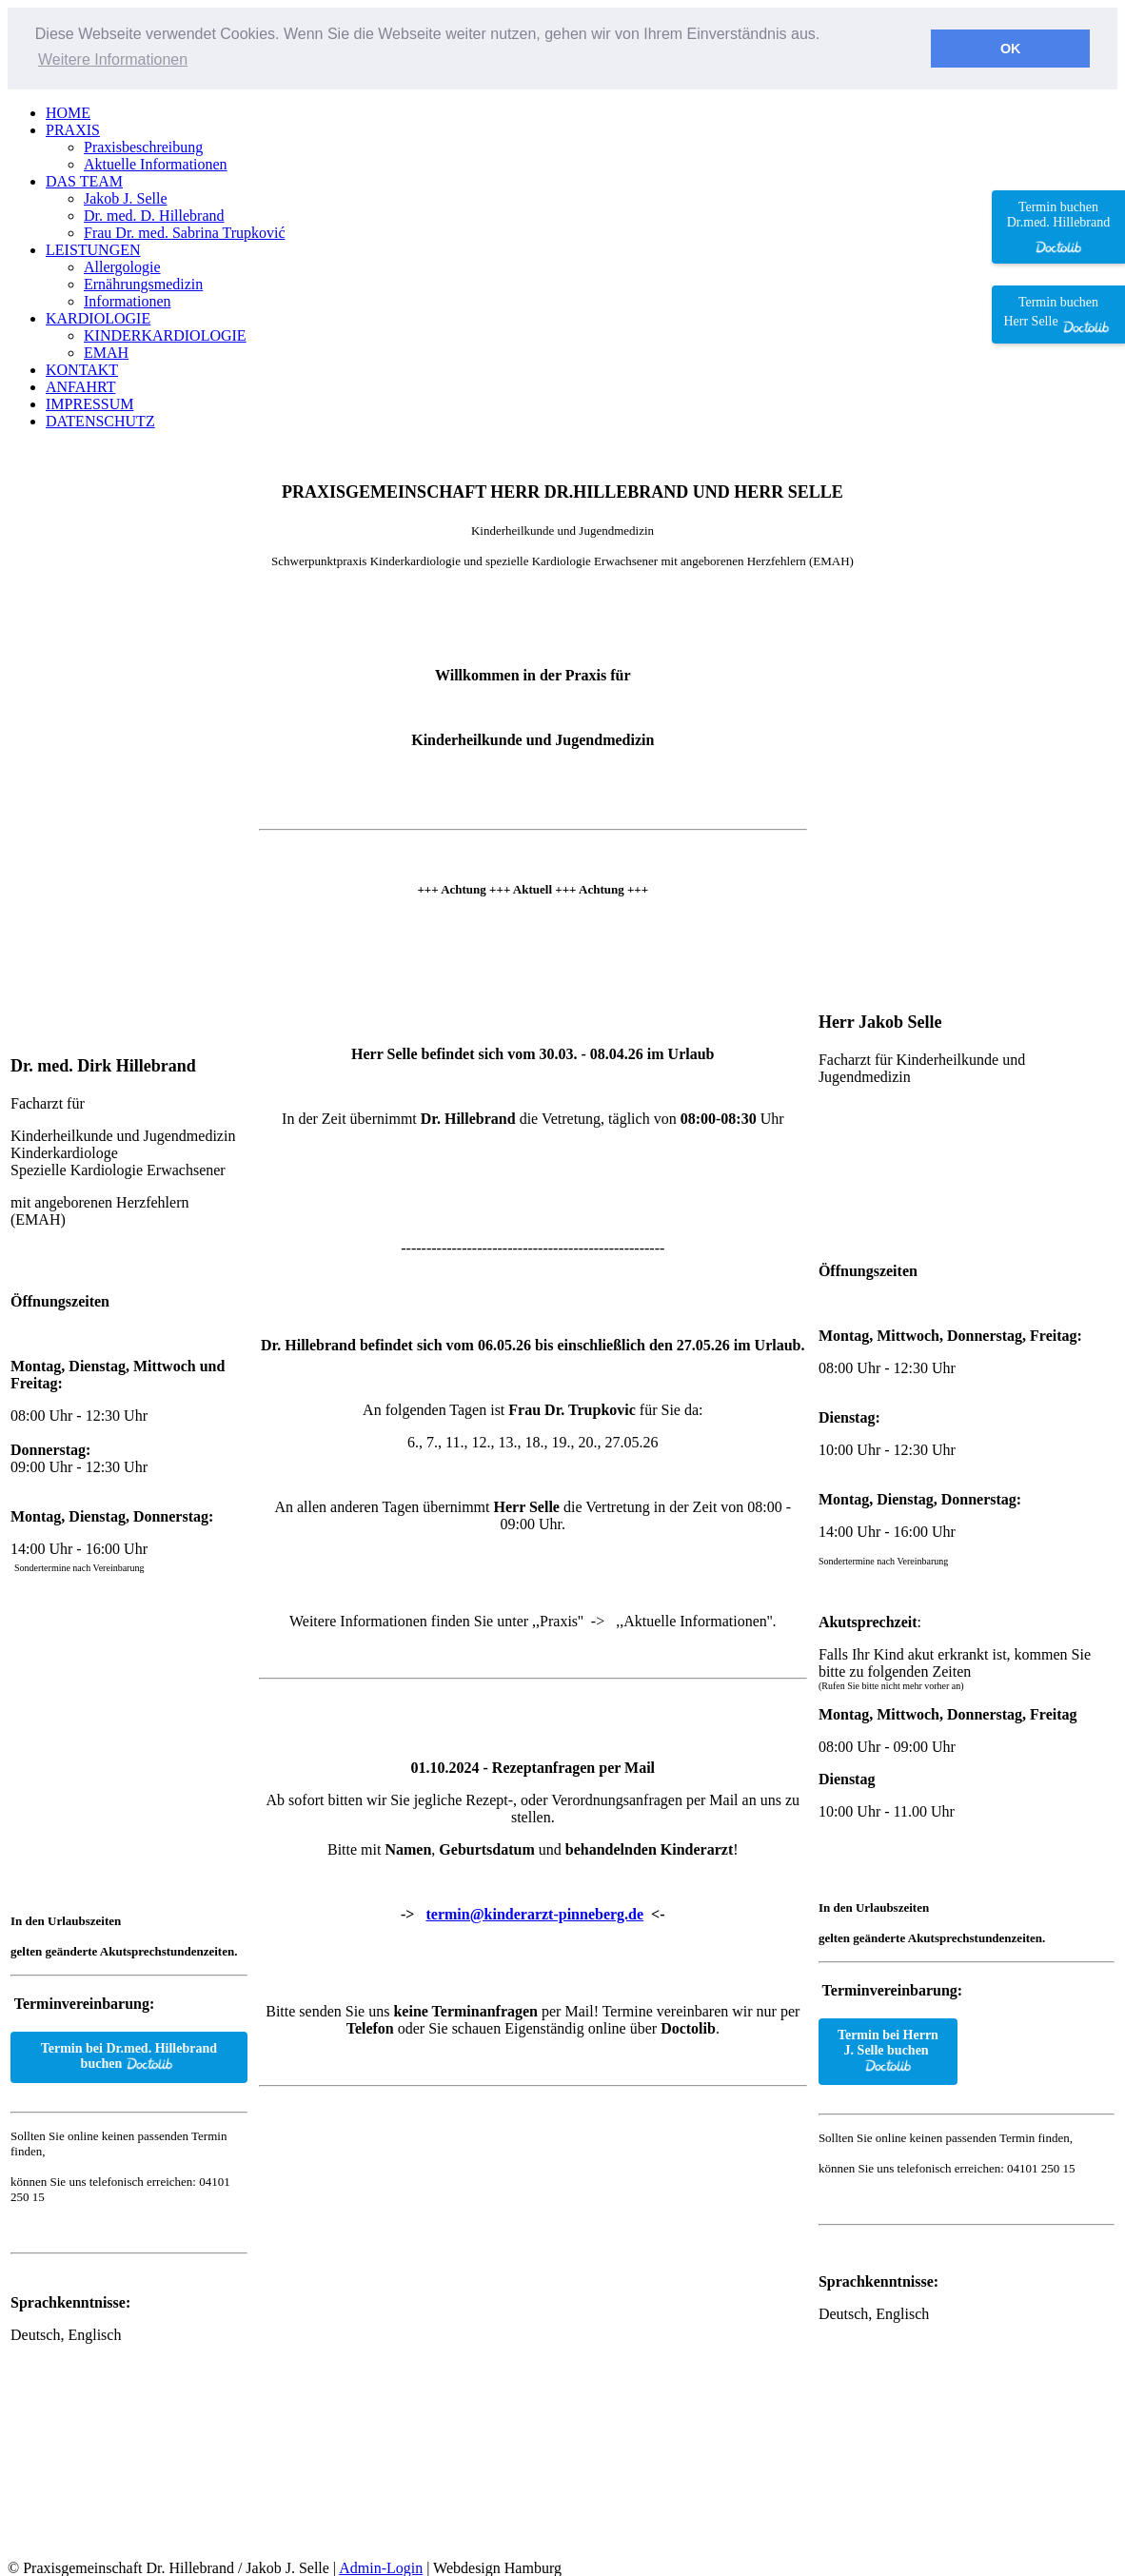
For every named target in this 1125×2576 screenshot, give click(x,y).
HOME (68, 112)
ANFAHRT (80, 386)
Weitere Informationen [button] (113, 59)
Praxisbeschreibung (143, 146)
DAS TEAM (84, 180)
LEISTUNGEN (93, 249)
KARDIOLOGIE (98, 317)
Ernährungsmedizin (143, 283)
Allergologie (122, 266)
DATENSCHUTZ (100, 420)
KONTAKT (82, 369)
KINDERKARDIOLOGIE (165, 334)
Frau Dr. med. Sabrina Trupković (185, 232)
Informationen (127, 300)
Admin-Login (381, 2566)
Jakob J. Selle (126, 197)
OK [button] (1010, 48)
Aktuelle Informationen (155, 163)
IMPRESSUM (89, 403)
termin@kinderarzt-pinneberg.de (534, 1913)
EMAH (106, 352)
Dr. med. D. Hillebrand (154, 214)
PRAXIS (73, 129)
